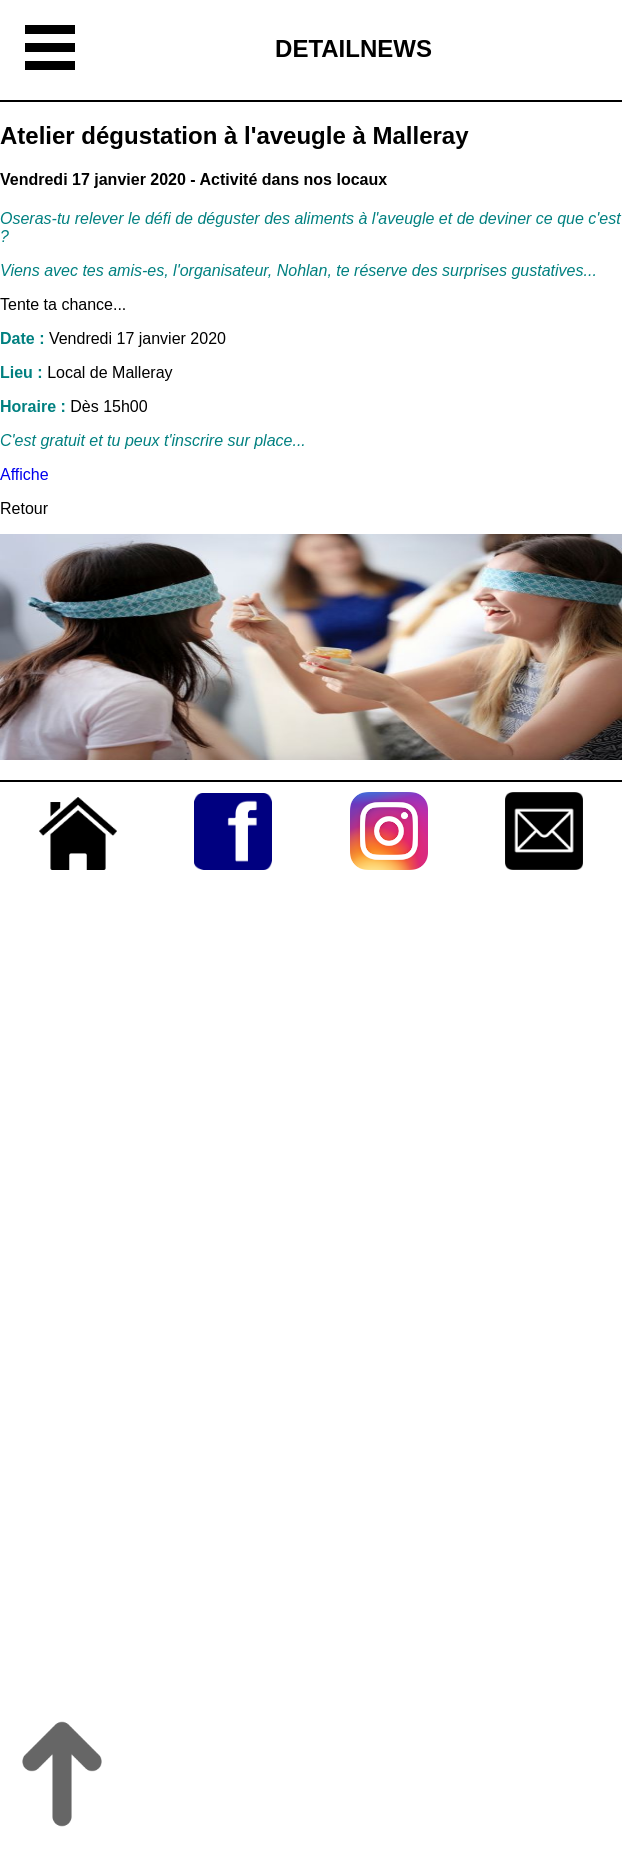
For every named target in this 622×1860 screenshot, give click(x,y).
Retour (24, 508)
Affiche (26, 474)
